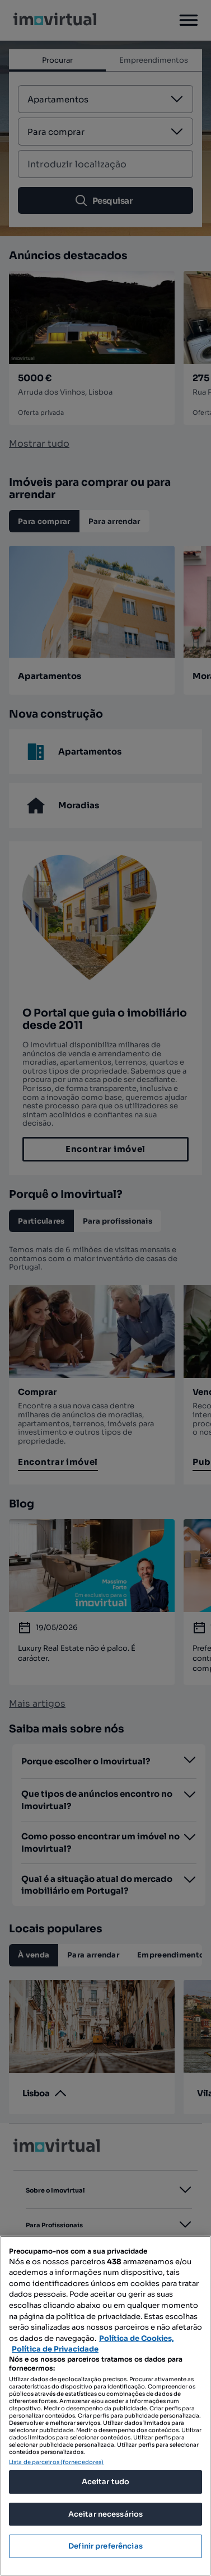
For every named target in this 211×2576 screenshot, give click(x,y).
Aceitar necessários (105, 2514)
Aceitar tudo (106, 2481)
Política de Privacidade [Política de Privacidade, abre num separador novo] (55, 2349)
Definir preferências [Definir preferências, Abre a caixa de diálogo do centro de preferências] (105, 2546)
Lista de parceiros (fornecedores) (56, 2462)
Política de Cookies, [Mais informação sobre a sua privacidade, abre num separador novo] (136, 2338)
